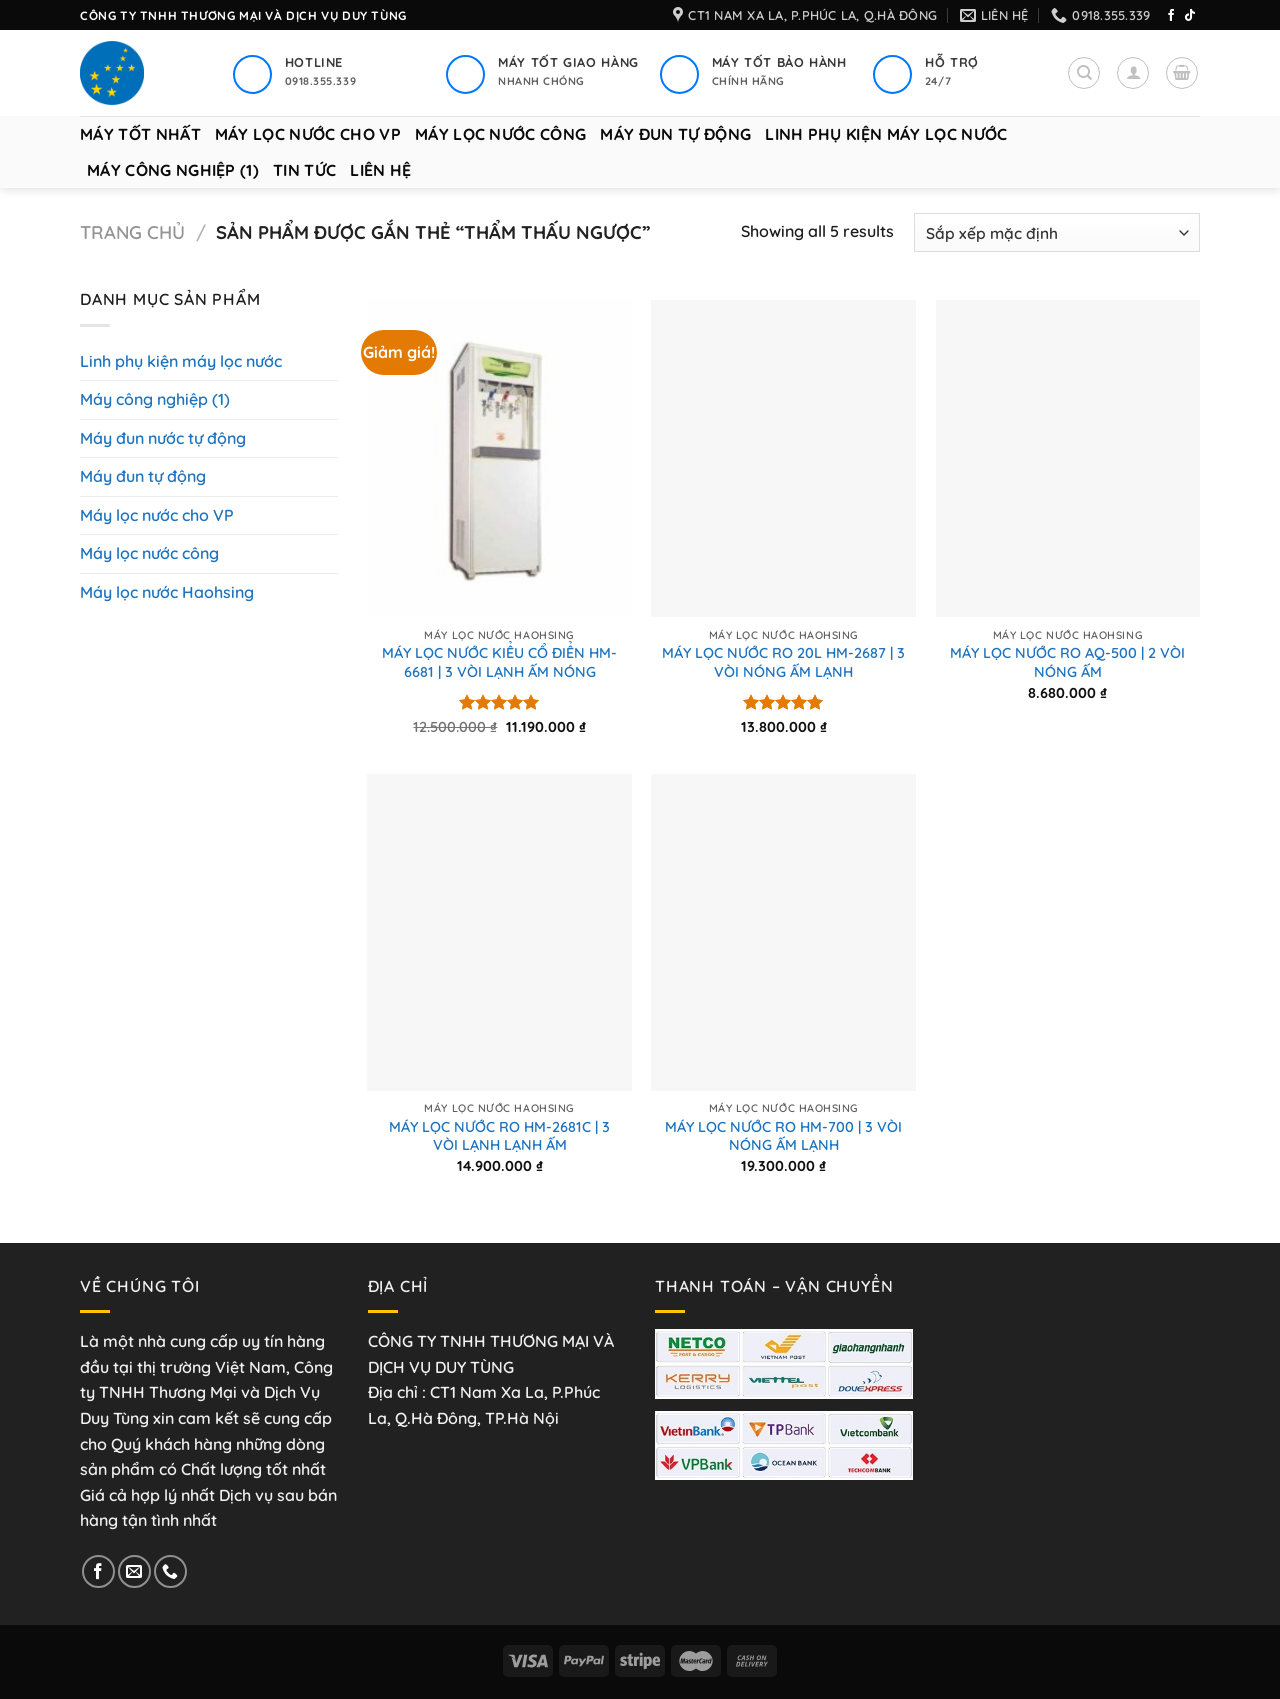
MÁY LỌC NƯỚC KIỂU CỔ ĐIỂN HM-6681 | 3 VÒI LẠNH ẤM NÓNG (499, 662)
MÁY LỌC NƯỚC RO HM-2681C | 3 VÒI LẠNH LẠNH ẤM (499, 1136)
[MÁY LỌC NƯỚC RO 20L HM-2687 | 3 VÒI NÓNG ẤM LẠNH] (783, 458)
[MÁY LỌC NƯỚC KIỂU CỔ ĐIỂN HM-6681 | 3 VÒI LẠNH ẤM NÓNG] (499, 458)
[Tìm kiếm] (1084, 73)
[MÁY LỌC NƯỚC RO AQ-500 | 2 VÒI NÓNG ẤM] (1068, 458)
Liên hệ (380, 170)
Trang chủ (132, 232)
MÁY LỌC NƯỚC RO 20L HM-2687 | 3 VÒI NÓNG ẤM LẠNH (783, 662)
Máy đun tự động (675, 134)
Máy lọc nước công (500, 134)
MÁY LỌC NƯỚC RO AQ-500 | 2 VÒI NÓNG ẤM (1067, 662)
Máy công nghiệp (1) (173, 170)
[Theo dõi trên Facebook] (1171, 16)
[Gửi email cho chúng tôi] (134, 1571)
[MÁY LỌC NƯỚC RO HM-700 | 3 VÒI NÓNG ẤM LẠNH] (783, 932)
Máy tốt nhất (140, 134)
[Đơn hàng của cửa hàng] (1057, 232)
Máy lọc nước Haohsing (167, 592)
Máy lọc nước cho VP (308, 134)
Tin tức (304, 170)
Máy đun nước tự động (163, 438)
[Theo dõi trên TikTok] (1190, 16)
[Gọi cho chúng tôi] (170, 1571)
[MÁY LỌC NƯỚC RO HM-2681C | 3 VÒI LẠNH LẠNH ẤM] (499, 932)
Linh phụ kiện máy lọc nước (886, 134)
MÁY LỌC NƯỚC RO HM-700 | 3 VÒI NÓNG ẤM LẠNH (783, 1136)
